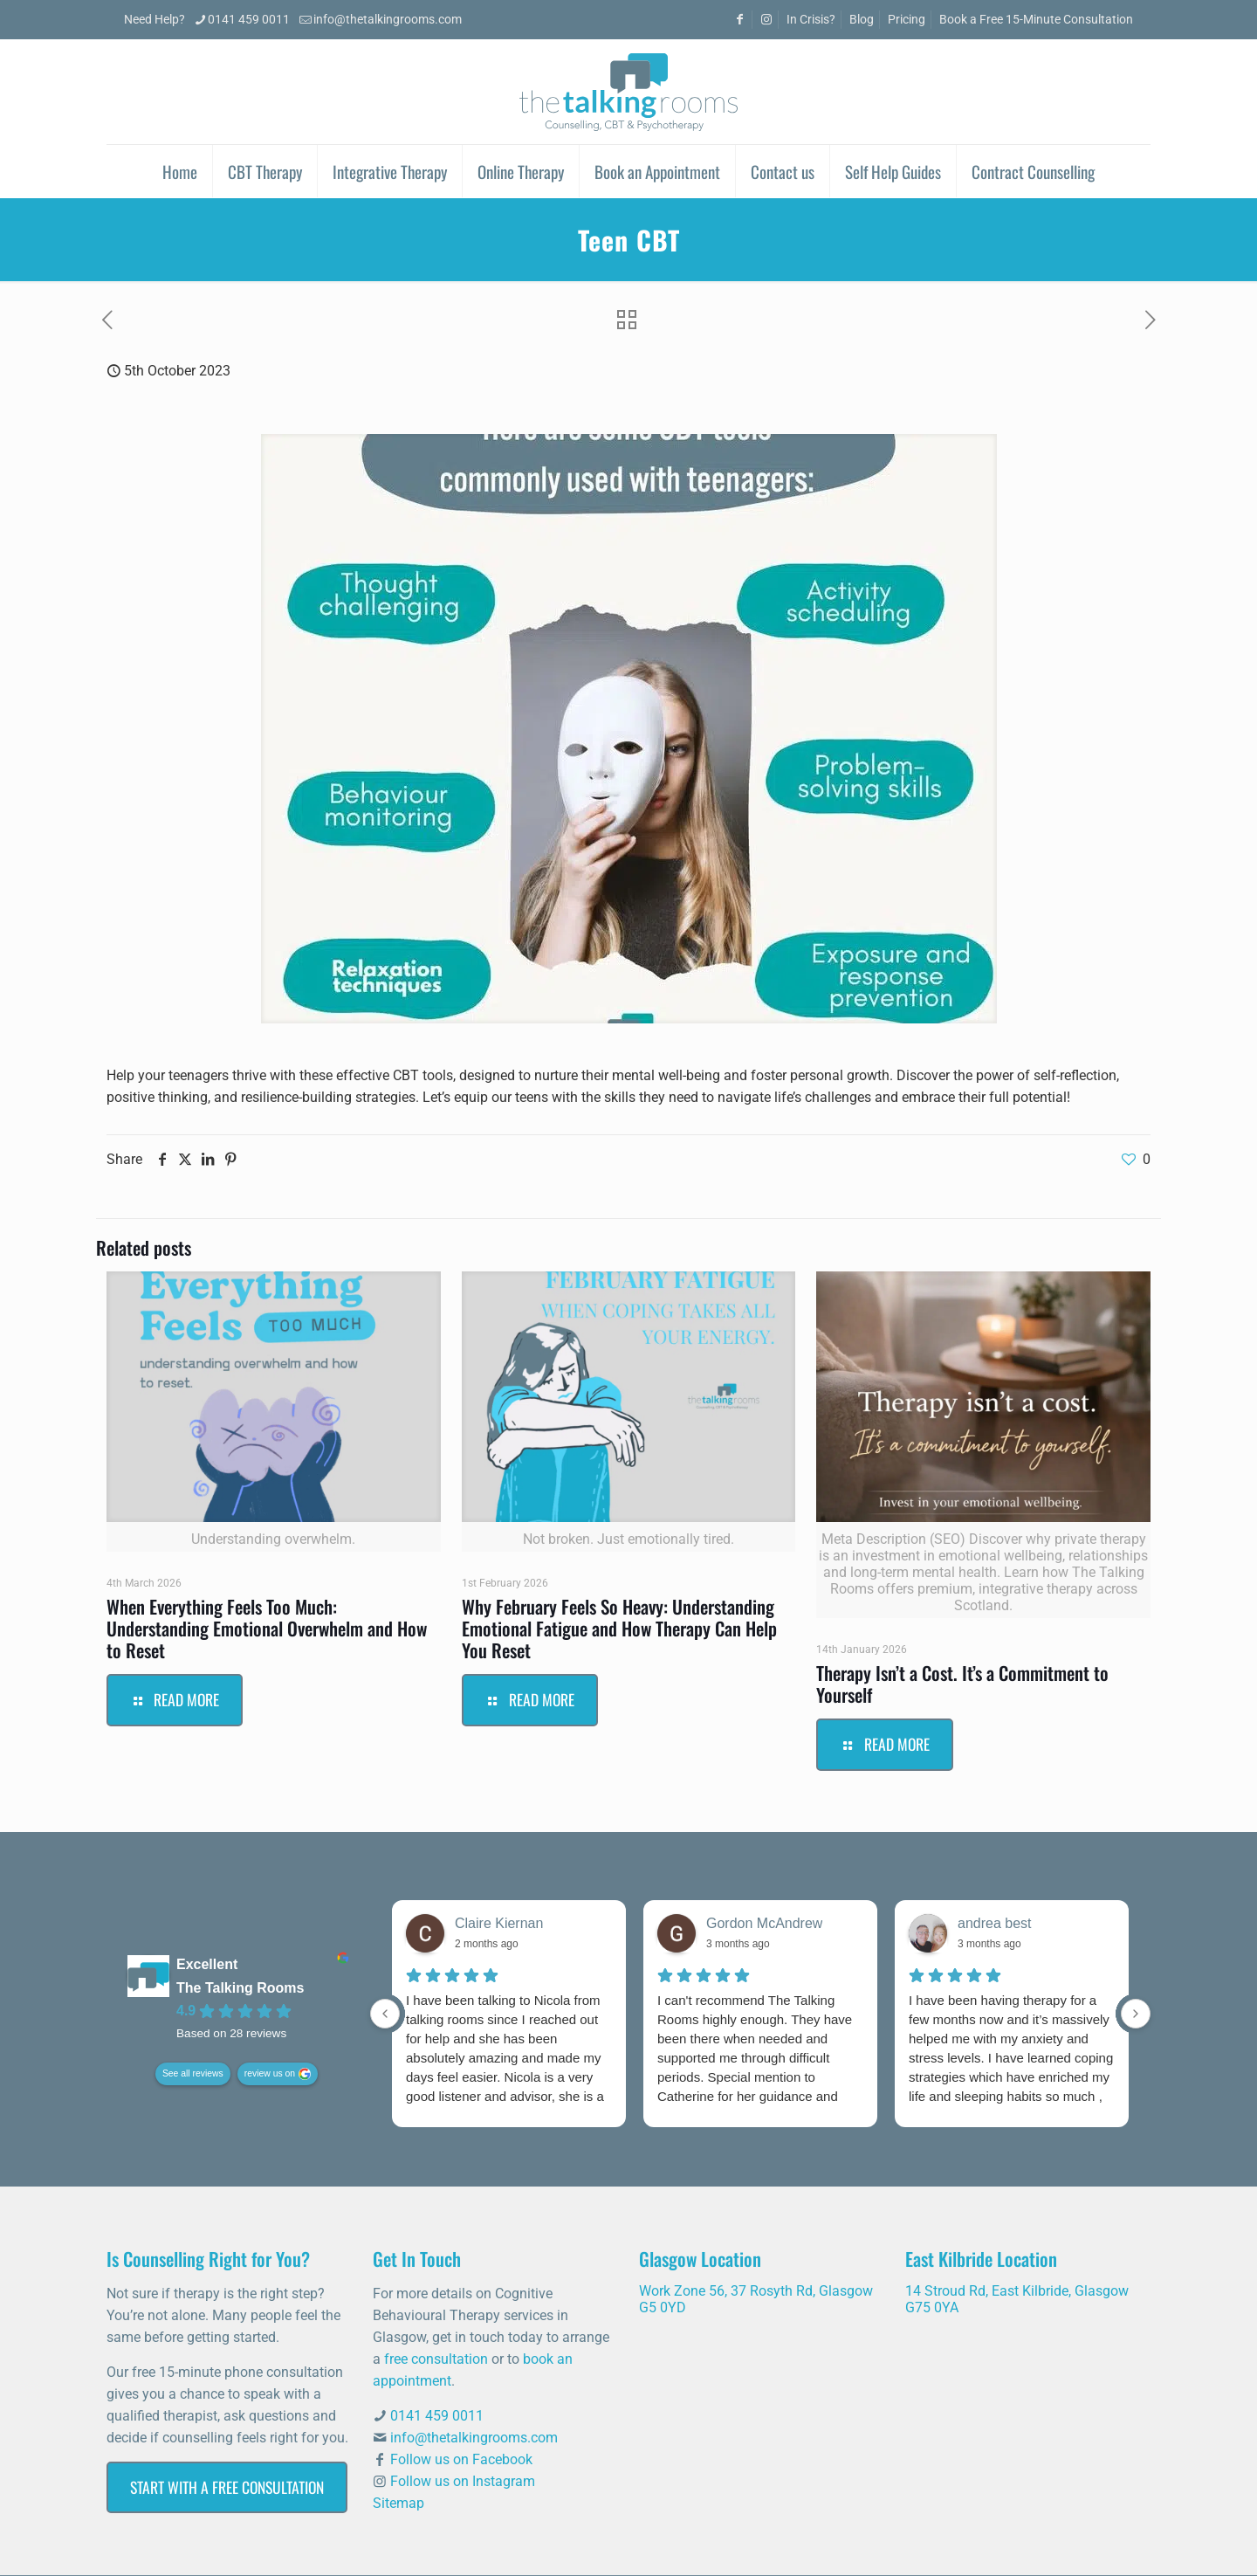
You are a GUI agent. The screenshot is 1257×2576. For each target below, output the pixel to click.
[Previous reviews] (385, 2013)
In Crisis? (810, 19)
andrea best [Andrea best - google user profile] (995, 1923)
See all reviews (192, 2074)
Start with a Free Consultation (227, 2487)
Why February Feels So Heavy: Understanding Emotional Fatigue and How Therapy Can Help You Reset (619, 1628)
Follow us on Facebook (461, 2459)
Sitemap (398, 2503)
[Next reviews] (1136, 2013)
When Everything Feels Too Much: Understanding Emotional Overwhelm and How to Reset (266, 1628)
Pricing (906, 19)
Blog (861, 19)
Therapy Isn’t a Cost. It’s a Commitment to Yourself (962, 1683)
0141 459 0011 (437, 2415)
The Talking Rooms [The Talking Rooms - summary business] (240, 1988)
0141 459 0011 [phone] (249, 19)
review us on (269, 2074)
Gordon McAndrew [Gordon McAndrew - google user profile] (764, 1923)
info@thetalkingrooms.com (474, 2437)
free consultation (436, 2359)
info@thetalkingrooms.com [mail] (387, 19)
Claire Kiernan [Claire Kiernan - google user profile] (499, 1923)
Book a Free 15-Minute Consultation (1036, 19)
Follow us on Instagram (462, 2481)
